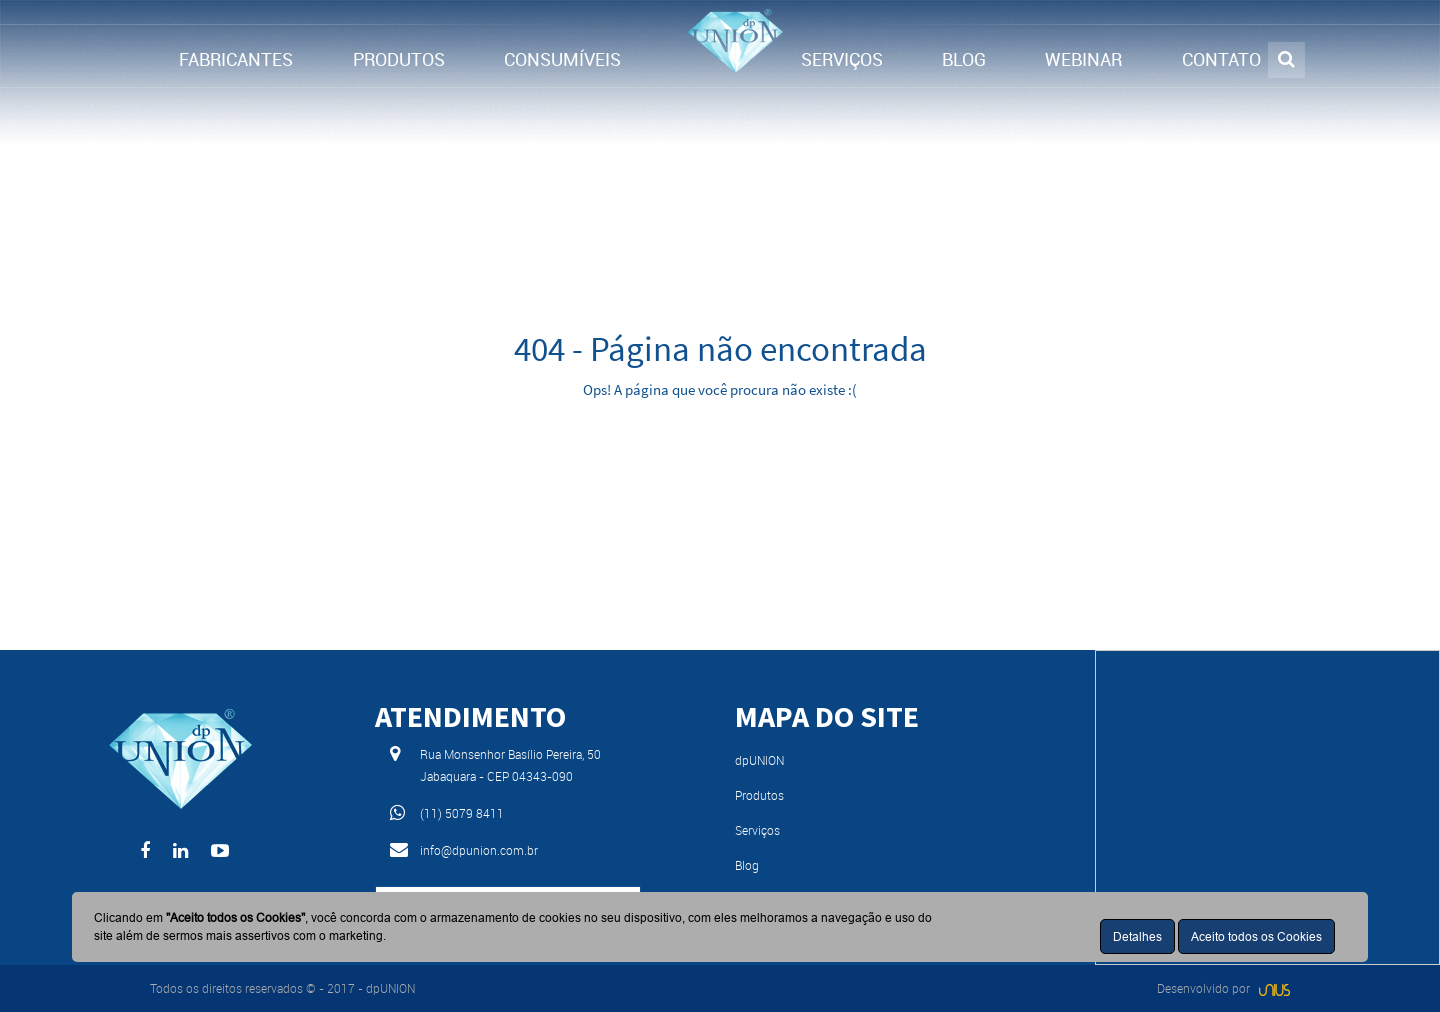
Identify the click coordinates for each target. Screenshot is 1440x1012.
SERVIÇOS (842, 59)
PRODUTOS (399, 59)
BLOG (964, 59)
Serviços (757, 830)
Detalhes (1137, 936)
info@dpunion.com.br (479, 850)
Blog (747, 865)
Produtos (759, 795)
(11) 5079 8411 (462, 813)
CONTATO (1221, 59)
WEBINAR (1083, 59)
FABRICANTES (236, 59)
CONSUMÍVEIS (562, 59)
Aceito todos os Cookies (1256, 936)
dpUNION (759, 760)
